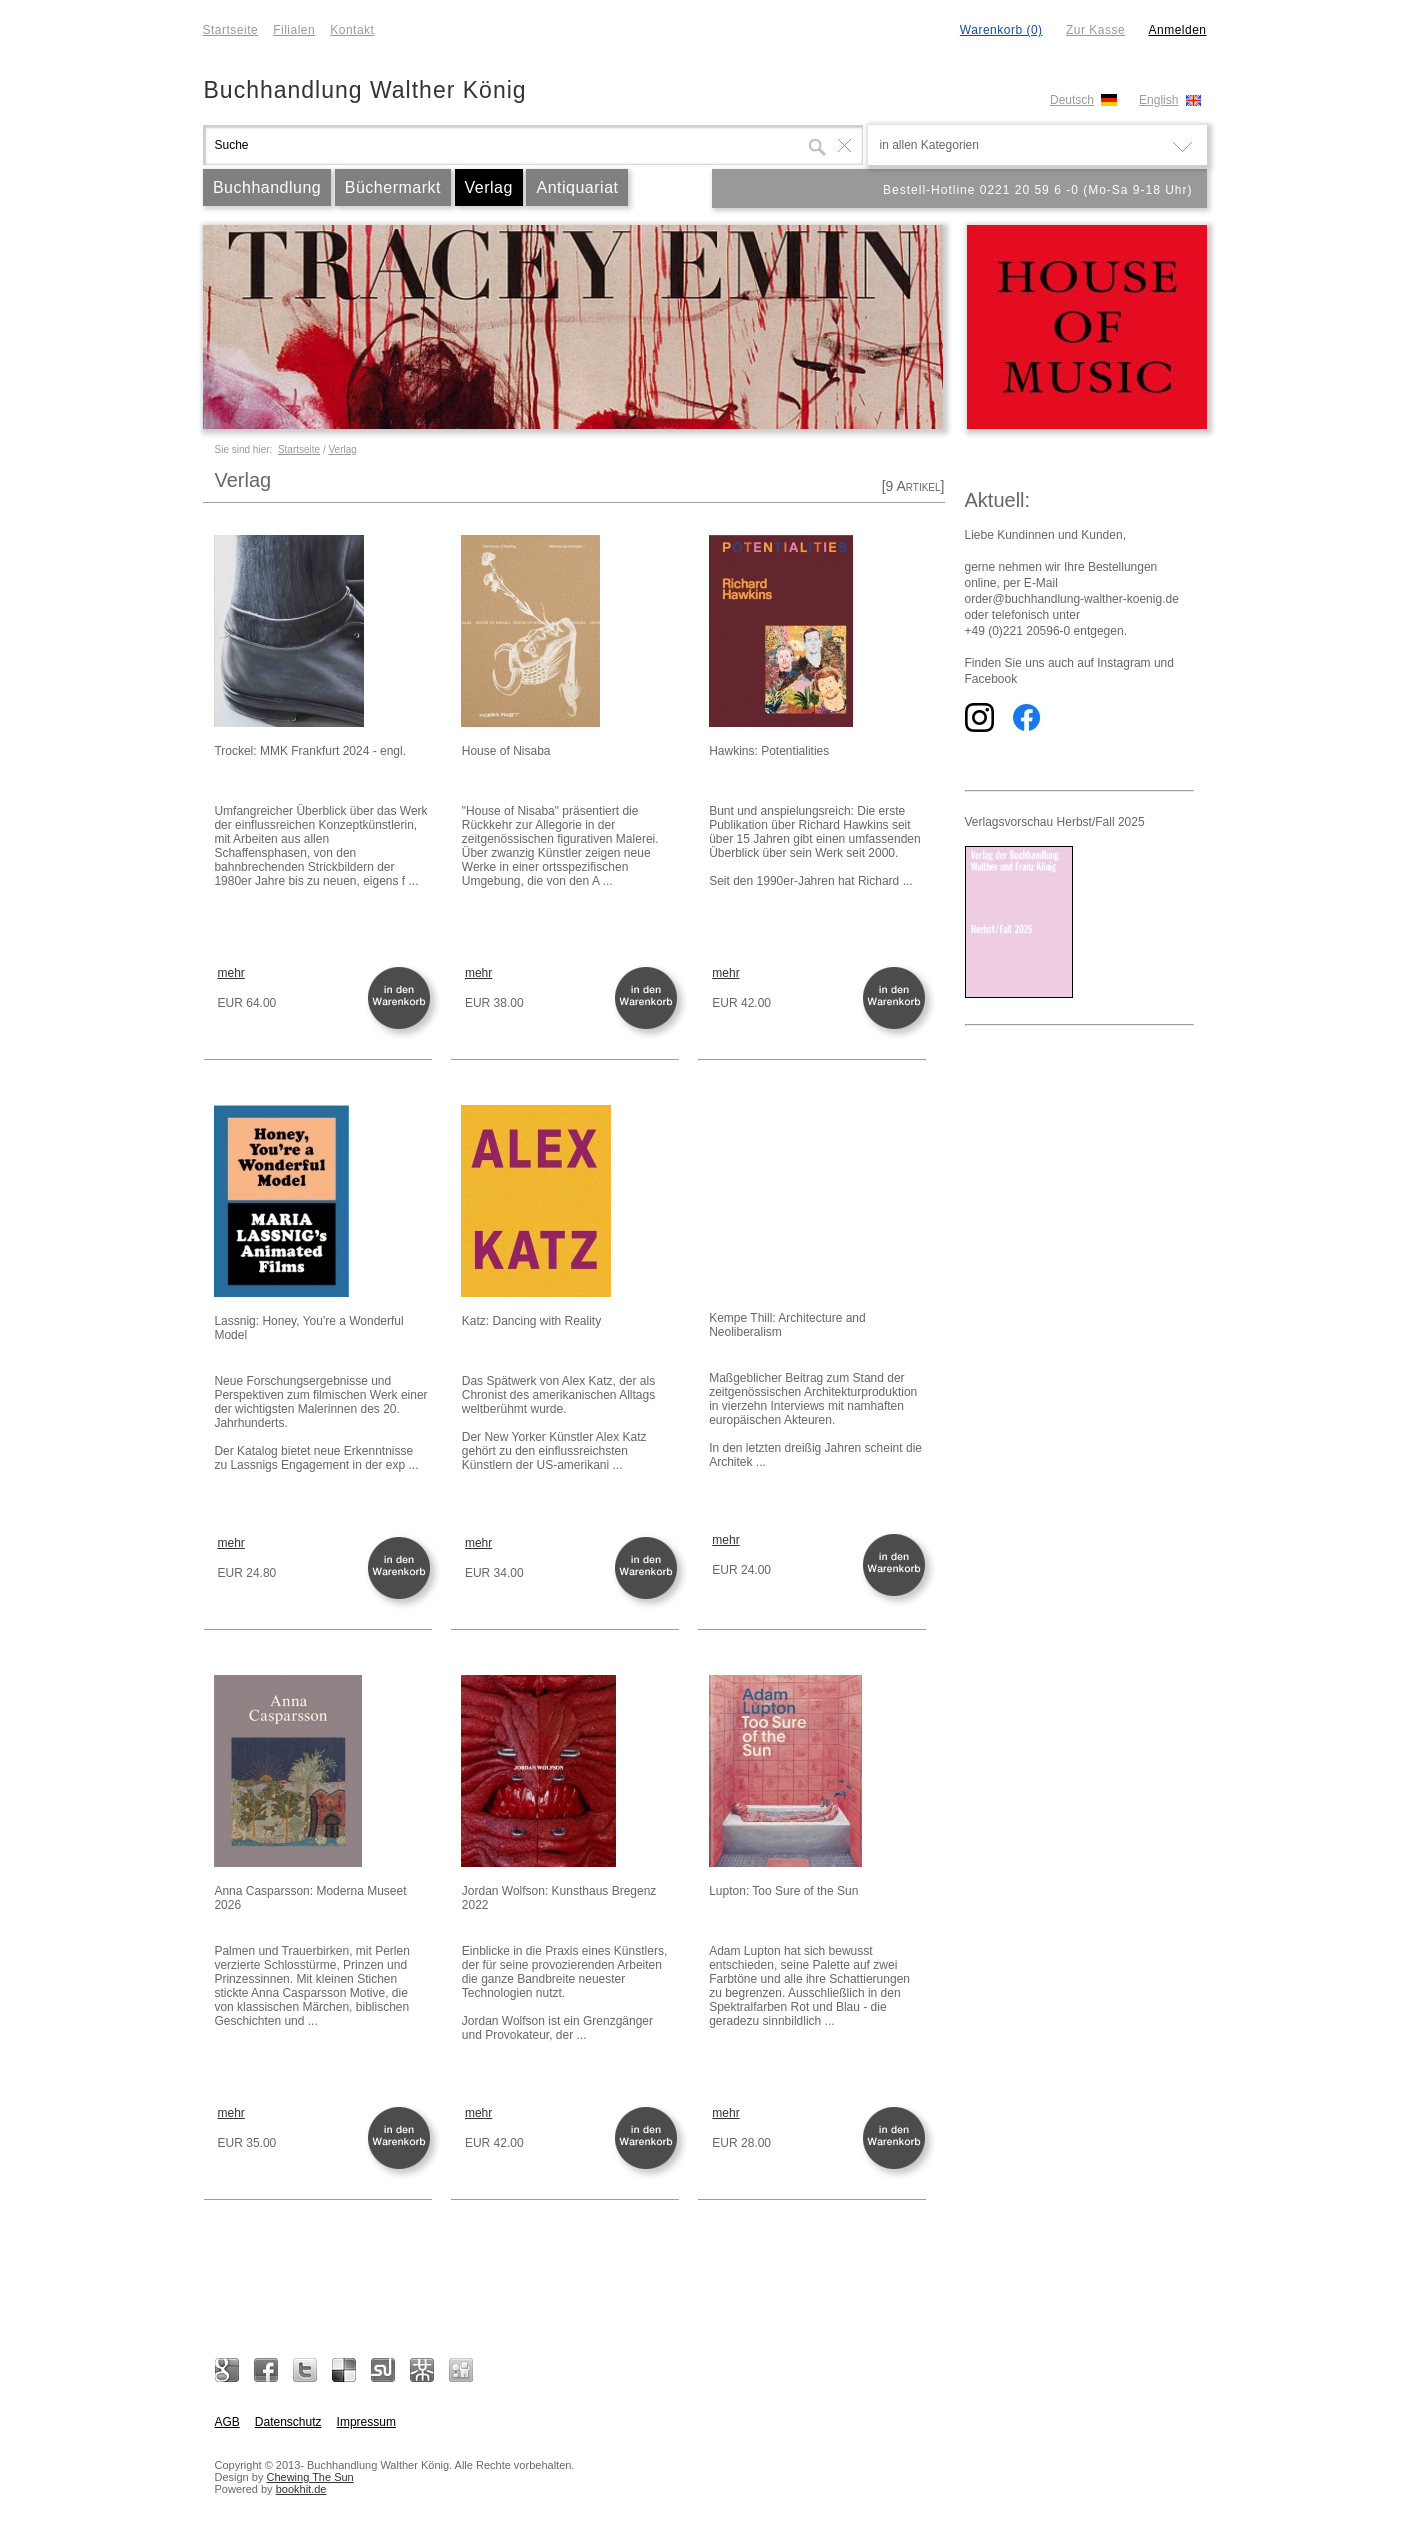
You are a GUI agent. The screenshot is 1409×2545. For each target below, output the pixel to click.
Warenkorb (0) (1001, 30)
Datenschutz (288, 2422)
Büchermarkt (393, 187)
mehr (231, 973)
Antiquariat (577, 187)
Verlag (489, 187)
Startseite (231, 30)
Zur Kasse (1095, 30)
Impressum (366, 2422)
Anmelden (1177, 30)
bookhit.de (301, 2489)
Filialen (294, 30)
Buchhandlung (267, 187)
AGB (227, 2422)
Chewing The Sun (309, 2477)
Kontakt (352, 30)
